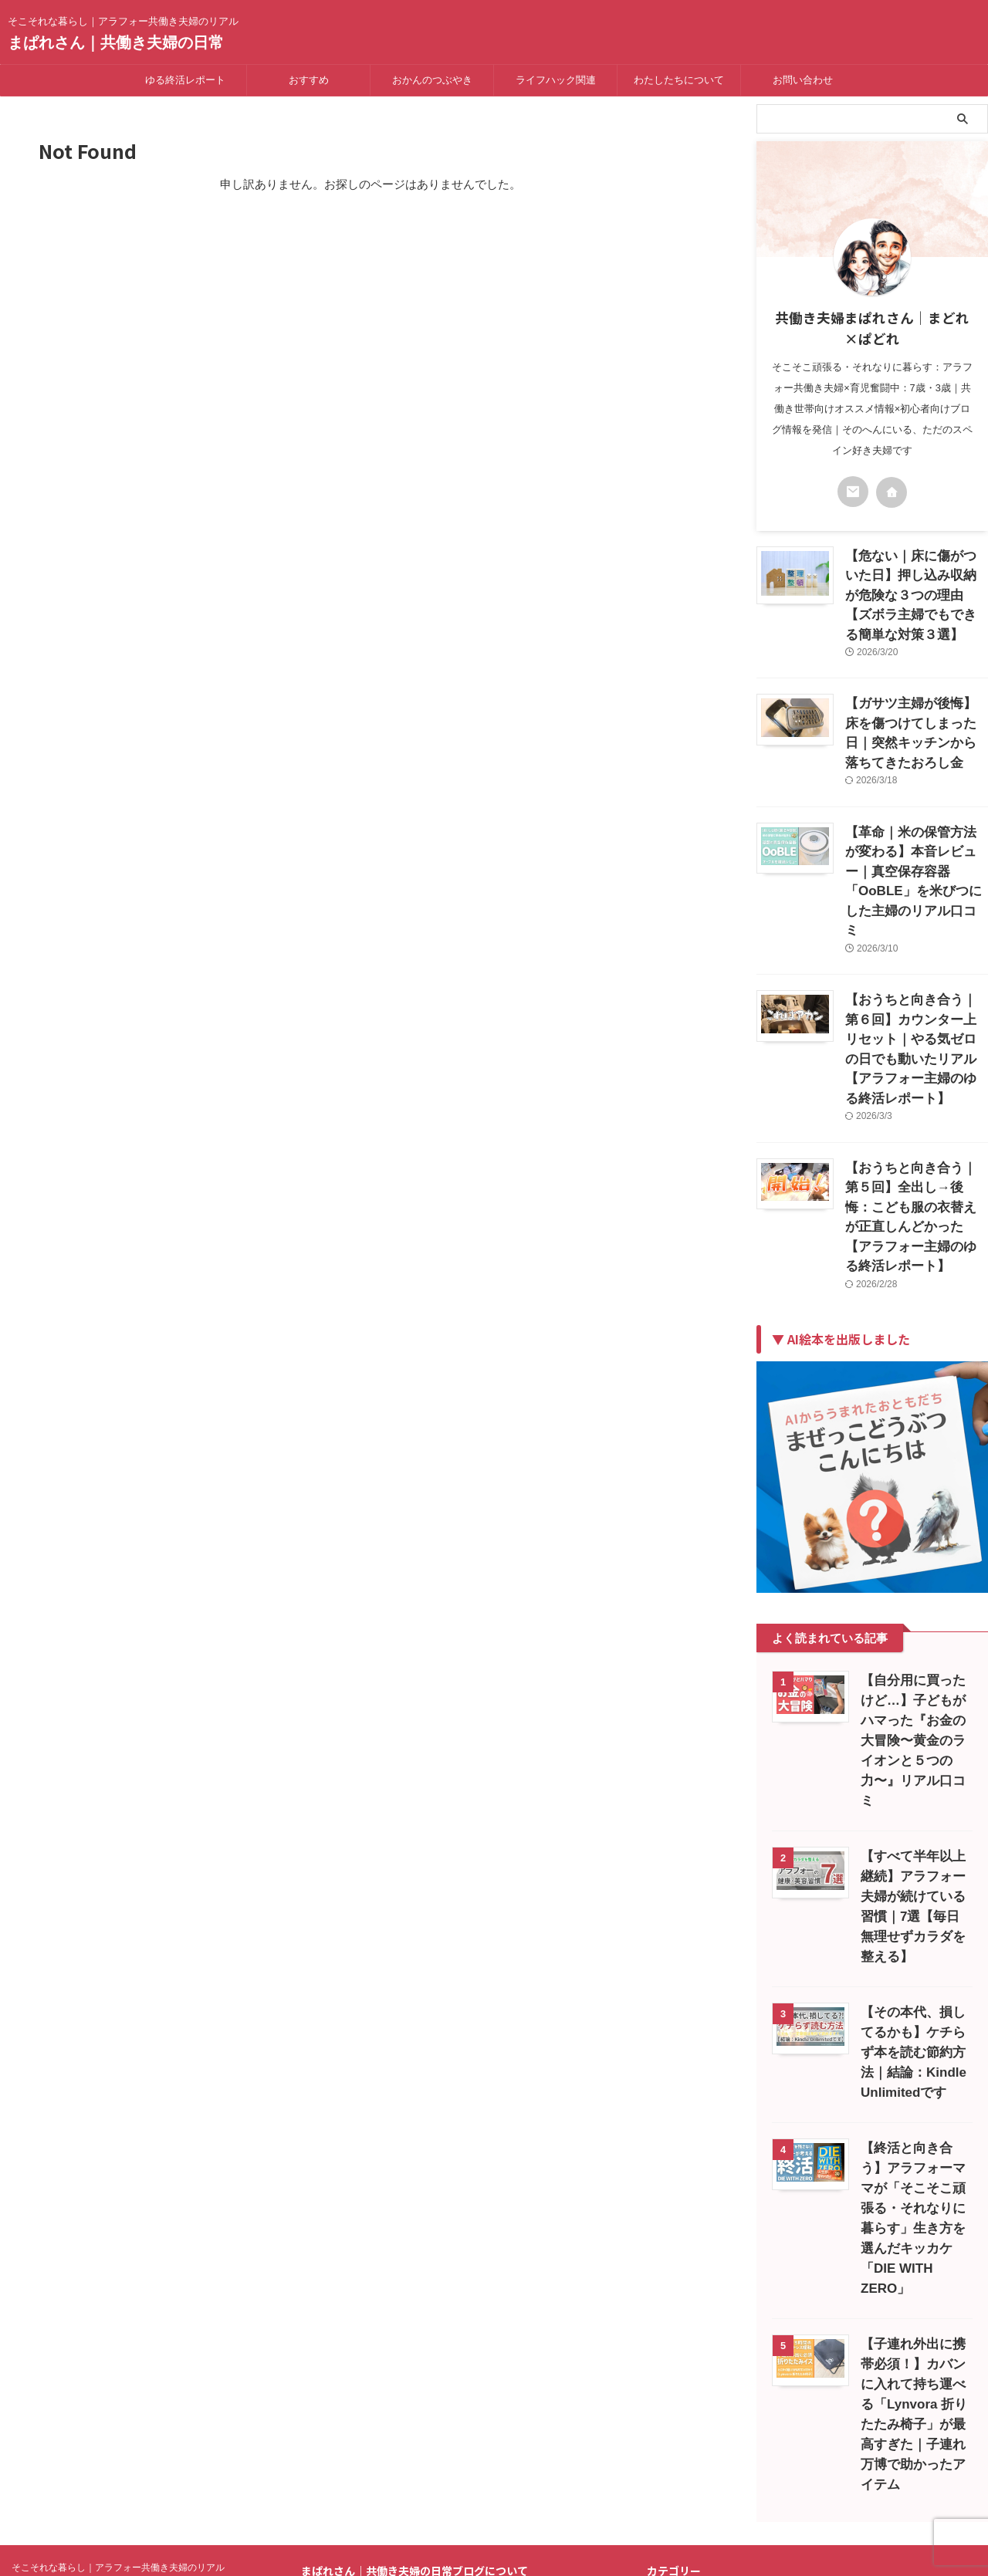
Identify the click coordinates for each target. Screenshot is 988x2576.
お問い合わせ (803, 80)
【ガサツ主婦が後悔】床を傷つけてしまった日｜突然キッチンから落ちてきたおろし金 (915, 691)
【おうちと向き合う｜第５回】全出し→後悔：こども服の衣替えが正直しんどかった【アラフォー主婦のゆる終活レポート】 (915, 1066)
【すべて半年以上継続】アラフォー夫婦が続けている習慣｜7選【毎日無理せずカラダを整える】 (916, 1709)
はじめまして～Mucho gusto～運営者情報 (440, 2365)
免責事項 (349, 2398)
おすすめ (309, 80)
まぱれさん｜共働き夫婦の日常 (116, 42)
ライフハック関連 (556, 80)
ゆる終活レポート (185, 80)
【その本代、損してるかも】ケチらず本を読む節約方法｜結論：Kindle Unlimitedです (913, 1845)
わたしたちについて (679, 80)
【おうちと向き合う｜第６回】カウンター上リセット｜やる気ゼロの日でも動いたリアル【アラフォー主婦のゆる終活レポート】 (915, 929)
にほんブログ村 (690, 2506)
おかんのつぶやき (432, 80)
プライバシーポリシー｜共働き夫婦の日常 (441, 2381)
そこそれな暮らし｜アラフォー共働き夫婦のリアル (118, 2320)
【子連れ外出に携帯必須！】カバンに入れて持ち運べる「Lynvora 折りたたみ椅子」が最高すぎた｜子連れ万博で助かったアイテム (914, 2177)
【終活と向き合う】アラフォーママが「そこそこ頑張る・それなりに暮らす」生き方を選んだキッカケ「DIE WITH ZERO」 (913, 2001)
